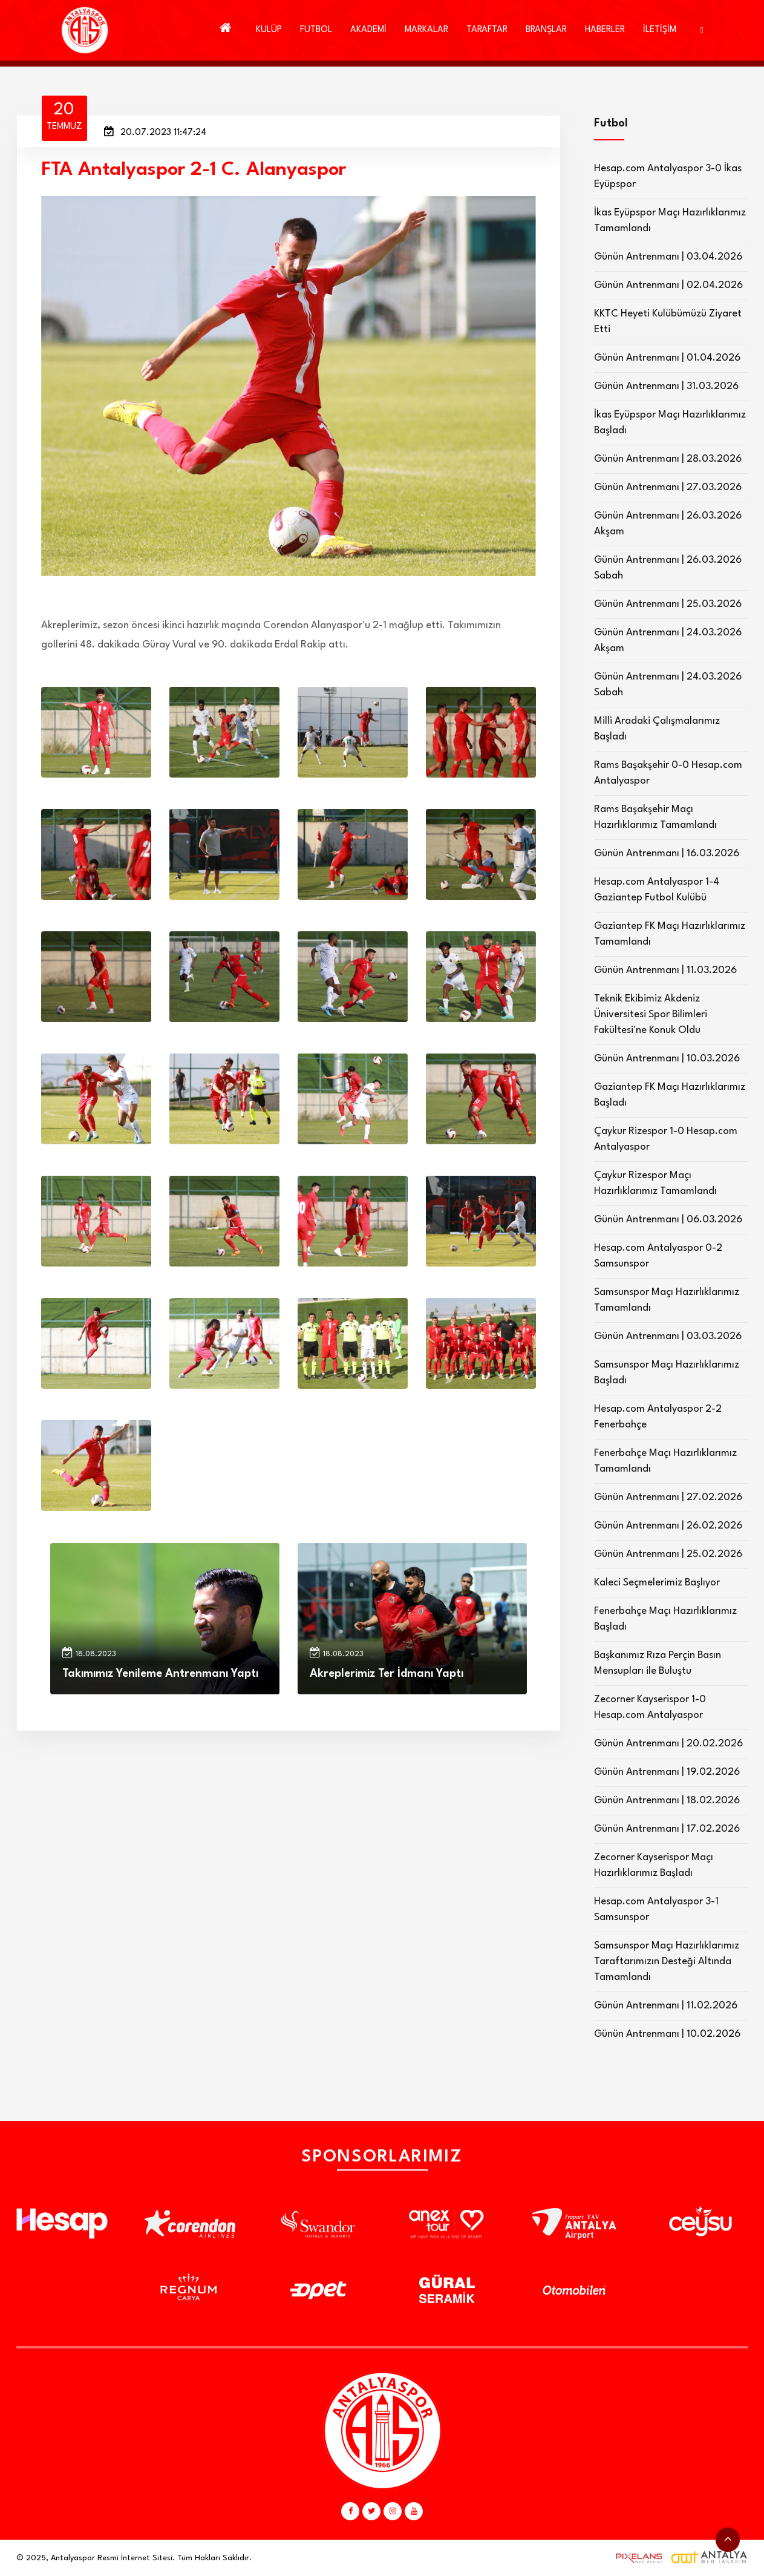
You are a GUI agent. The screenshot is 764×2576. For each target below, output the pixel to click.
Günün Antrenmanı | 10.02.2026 (667, 2034)
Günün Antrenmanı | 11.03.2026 (665, 970)
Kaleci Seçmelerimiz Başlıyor (657, 1583)
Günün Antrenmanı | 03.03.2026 (668, 1336)
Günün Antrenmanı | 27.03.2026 (668, 487)
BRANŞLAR (546, 29)
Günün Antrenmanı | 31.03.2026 (666, 386)
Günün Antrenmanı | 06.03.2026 (668, 1219)
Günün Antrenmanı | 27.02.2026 (668, 1497)
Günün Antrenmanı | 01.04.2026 (667, 358)
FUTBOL (316, 29)
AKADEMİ (368, 29)
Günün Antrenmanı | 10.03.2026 (667, 1059)
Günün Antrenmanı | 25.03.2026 (668, 604)
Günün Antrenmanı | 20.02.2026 (668, 1744)
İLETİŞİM (659, 29)
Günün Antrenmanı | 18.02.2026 (667, 1800)
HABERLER (605, 29)
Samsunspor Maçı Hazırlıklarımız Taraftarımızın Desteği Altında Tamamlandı (666, 1961)
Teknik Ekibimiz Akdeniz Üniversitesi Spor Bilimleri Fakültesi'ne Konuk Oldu (650, 1014)
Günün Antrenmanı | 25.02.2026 (668, 1554)
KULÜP (269, 29)
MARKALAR (426, 29)
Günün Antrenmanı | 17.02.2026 (667, 1829)
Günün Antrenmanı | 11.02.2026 (665, 2006)
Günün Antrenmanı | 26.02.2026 (668, 1526)
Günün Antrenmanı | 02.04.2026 (668, 285)
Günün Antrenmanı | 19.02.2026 (667, 1772)
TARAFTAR (487, 29)
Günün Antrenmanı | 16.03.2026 (666, 853)
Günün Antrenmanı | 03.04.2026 (668, 257)
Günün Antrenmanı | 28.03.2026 (668, 459)
